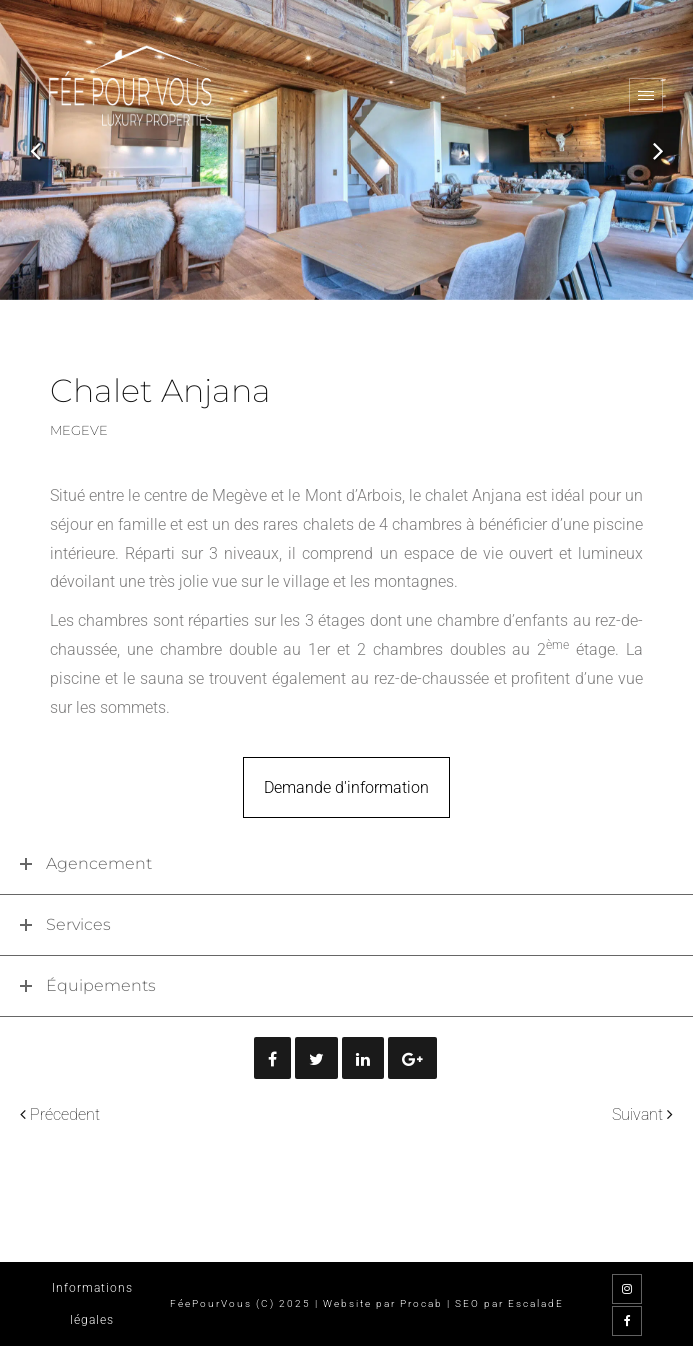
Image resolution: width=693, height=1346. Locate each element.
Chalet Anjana (160, 390)
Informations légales (92, 1304)
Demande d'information (346, 787)
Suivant (637, 1114)
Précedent (65, 1114)
